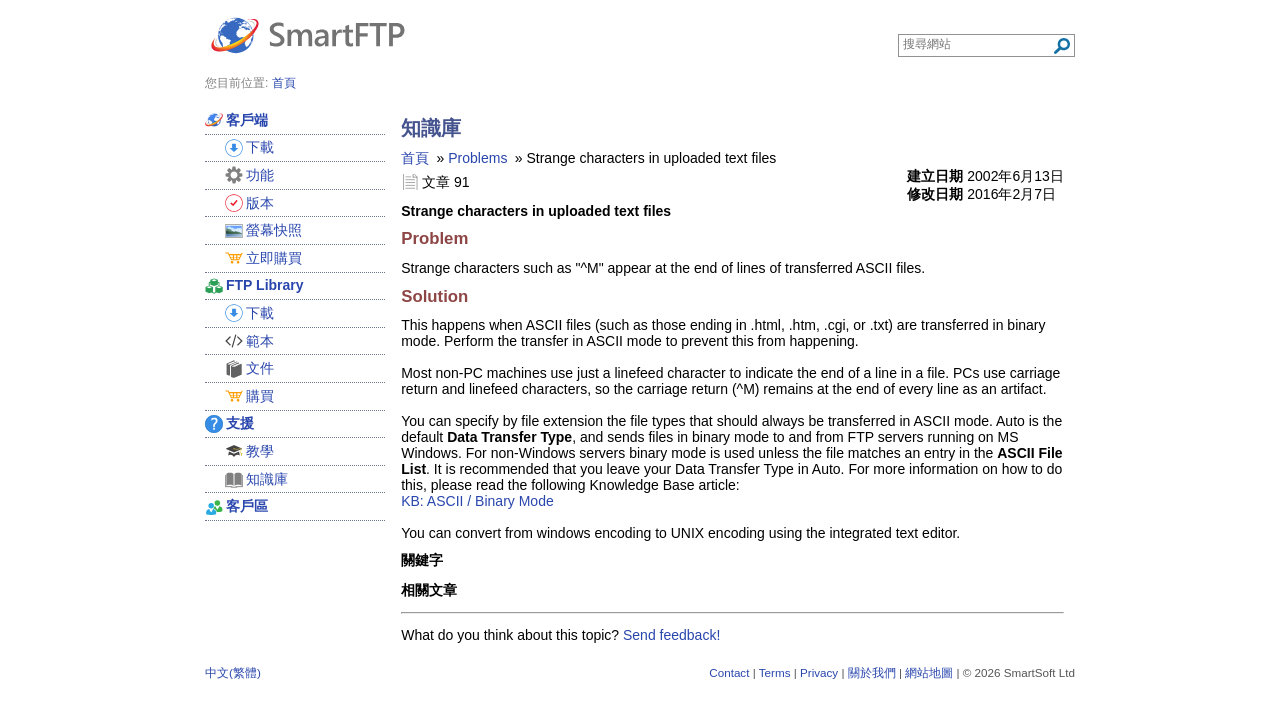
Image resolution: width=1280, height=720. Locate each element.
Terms (775, 672)
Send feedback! (671, 635)
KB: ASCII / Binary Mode (477, 501)
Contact (729, 672)
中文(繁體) (233, 672)
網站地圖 (929, 672)
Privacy (819, 672)
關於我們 (872, 672)
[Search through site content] (977, 44)
